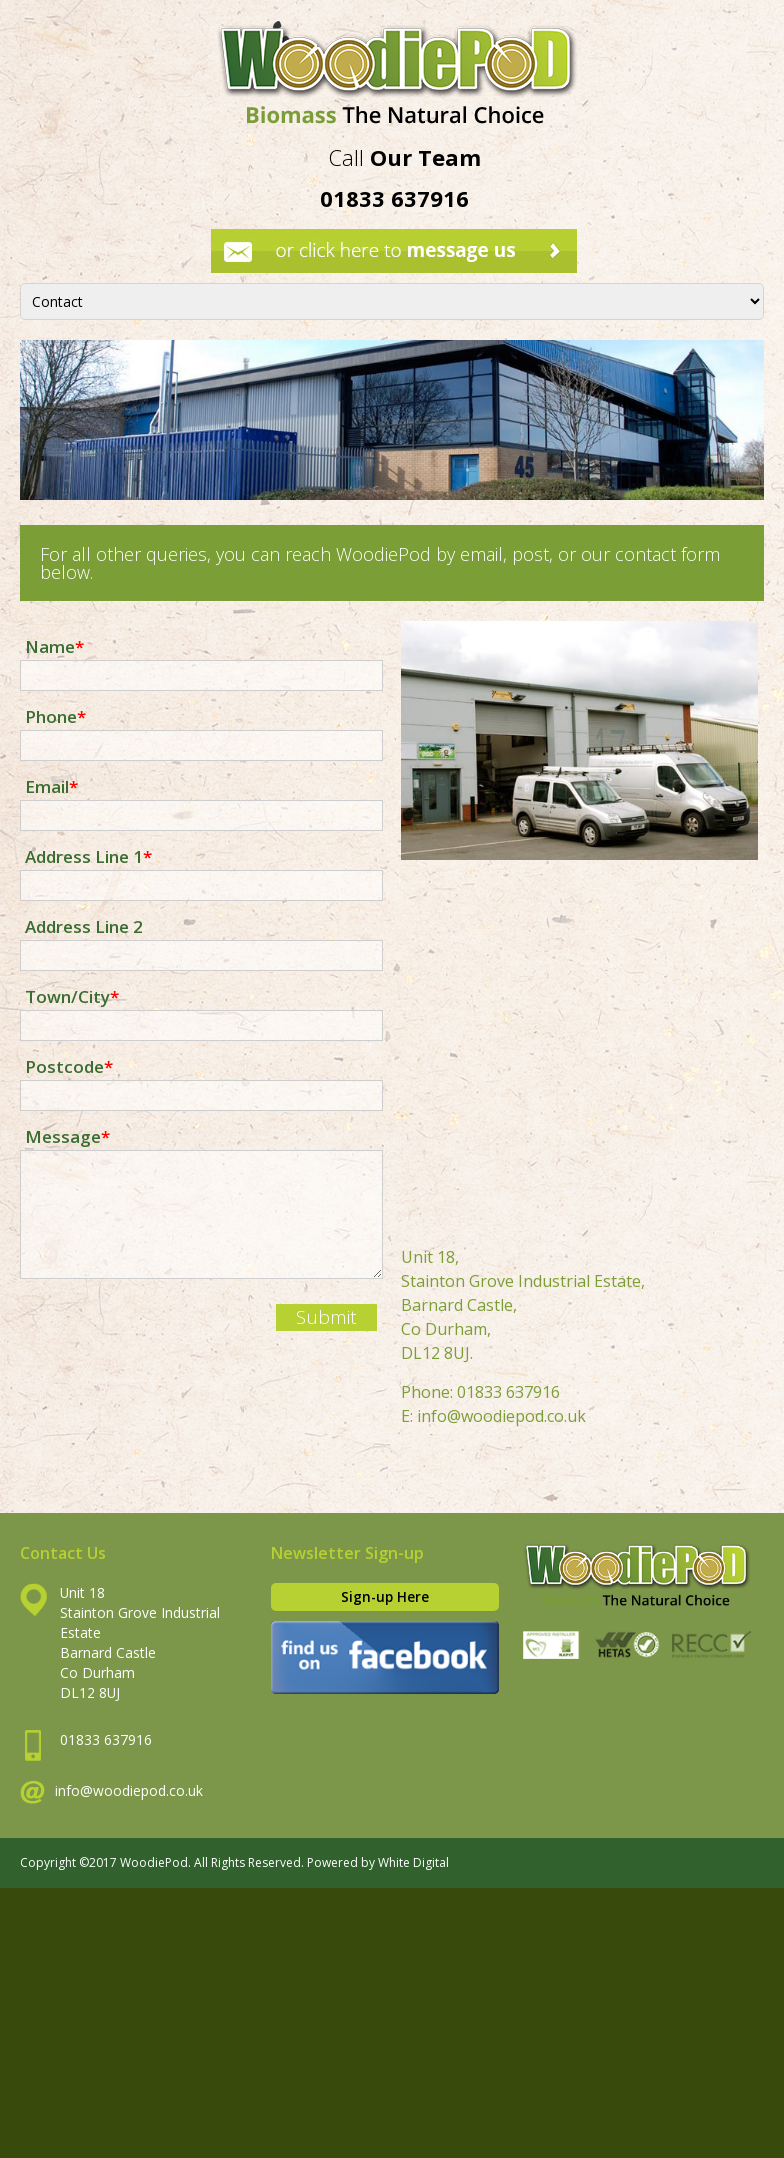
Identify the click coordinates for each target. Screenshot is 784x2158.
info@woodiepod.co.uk (501, 1416)
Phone (55, 715)
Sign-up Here (385, 1596)
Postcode (69, 1065)
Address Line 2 (84, 925)
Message (67, 1135)
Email (51, 785)
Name (54, 645)
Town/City (72, 995)
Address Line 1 (88, 855)
